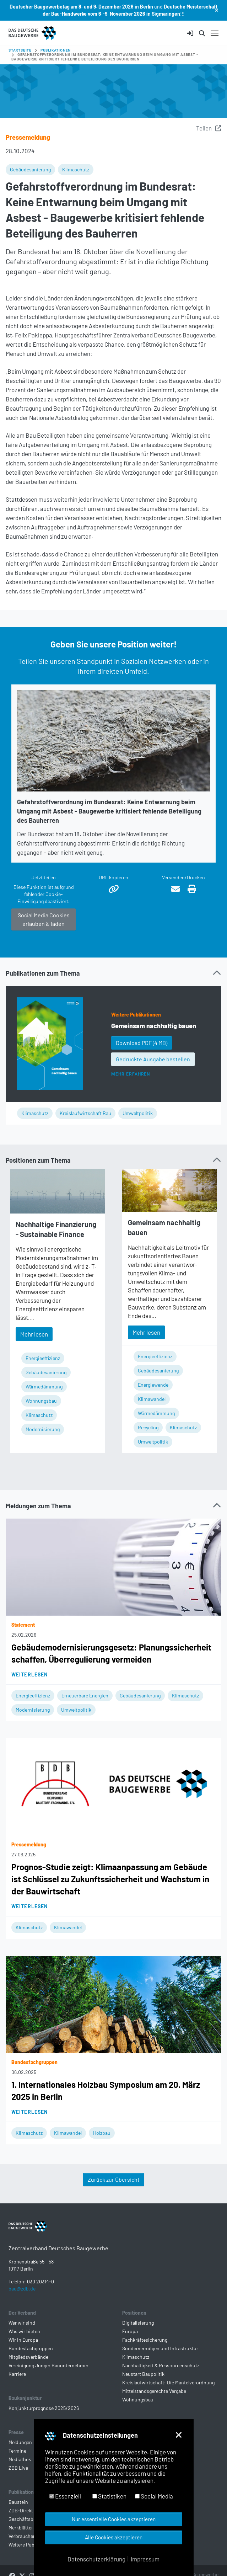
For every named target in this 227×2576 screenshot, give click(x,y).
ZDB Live (18, 2479)
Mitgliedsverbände (28, 2368)
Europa (130, 2343)
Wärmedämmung (44, 1386)
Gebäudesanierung (30, 169)
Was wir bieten (24, 2343)
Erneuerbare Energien (84, 1695)
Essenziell (65, 2496)
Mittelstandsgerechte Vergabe (154, 2402)
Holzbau (101, 2133)
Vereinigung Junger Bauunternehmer (48, 2377)
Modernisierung (43, 1429)
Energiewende (153, 1385)
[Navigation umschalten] (214, 33)
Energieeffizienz (43, 1358)
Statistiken (109, 2496)
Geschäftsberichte (29, 2530)
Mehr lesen (34, 1334)
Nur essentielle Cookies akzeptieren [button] (114, 2519)
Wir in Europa (23, 2351)
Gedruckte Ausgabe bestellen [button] (153, 1059)
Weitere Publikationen (136, 1015)
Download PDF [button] (141, 1042)
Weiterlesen (29, 1674)
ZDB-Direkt (21, 2522)
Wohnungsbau (41, 1401)
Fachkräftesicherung (144, 2351)
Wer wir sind (22, 2334)
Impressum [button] (145, 2558)
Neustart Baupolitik (143, 2385)
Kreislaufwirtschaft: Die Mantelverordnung (168, 2394)
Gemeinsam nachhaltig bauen (153, 1026)
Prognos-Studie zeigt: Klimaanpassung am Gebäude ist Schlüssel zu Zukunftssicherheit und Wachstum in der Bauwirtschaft (110, 1879)
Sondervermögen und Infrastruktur (160, 2360)
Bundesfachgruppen (31, 2360)
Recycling (148, 1427)
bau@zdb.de (22, 2300)
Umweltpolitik (138, 1113)
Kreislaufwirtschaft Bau (85, 1113)
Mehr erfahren (130, 1074)
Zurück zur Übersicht (114, 2179)
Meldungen (20, 2453)
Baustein (18, 2513)
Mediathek (20, 2471)
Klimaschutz (75, 169)
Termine (17, 2462)
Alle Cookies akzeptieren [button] (113, 2537)
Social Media (154, 2496)
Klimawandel (152, 1399)
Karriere (17, 2385)
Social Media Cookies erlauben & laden (44, 919)
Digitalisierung (138, 2334)
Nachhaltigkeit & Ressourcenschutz (160, 2377)
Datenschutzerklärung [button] (96, 2558)
